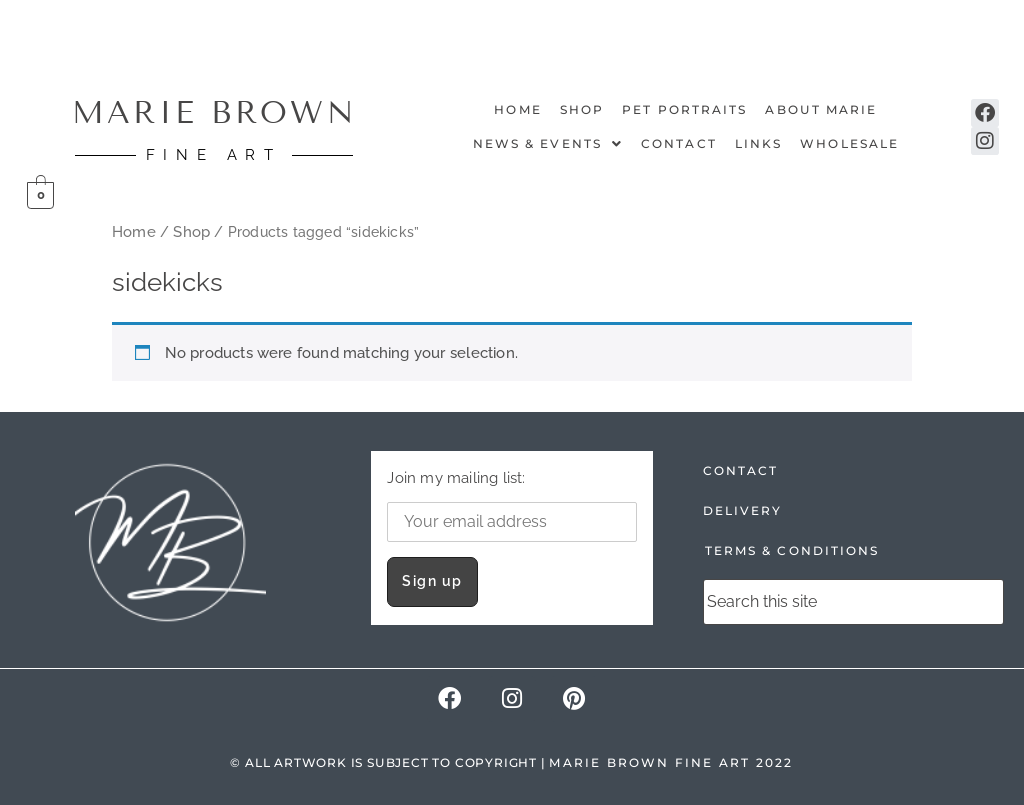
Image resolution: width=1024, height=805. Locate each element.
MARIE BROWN (214, 112)
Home (517, 109)
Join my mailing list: (511, 505)
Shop (582, 109)
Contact (679, 143)
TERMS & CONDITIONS (792, 550)
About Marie (821, 109)
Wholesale (849, 143)
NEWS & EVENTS (548, 143)
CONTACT (741, 470)
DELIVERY (743, 510)
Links (759, 143)
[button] (548, 144)
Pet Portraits (684, 109)
